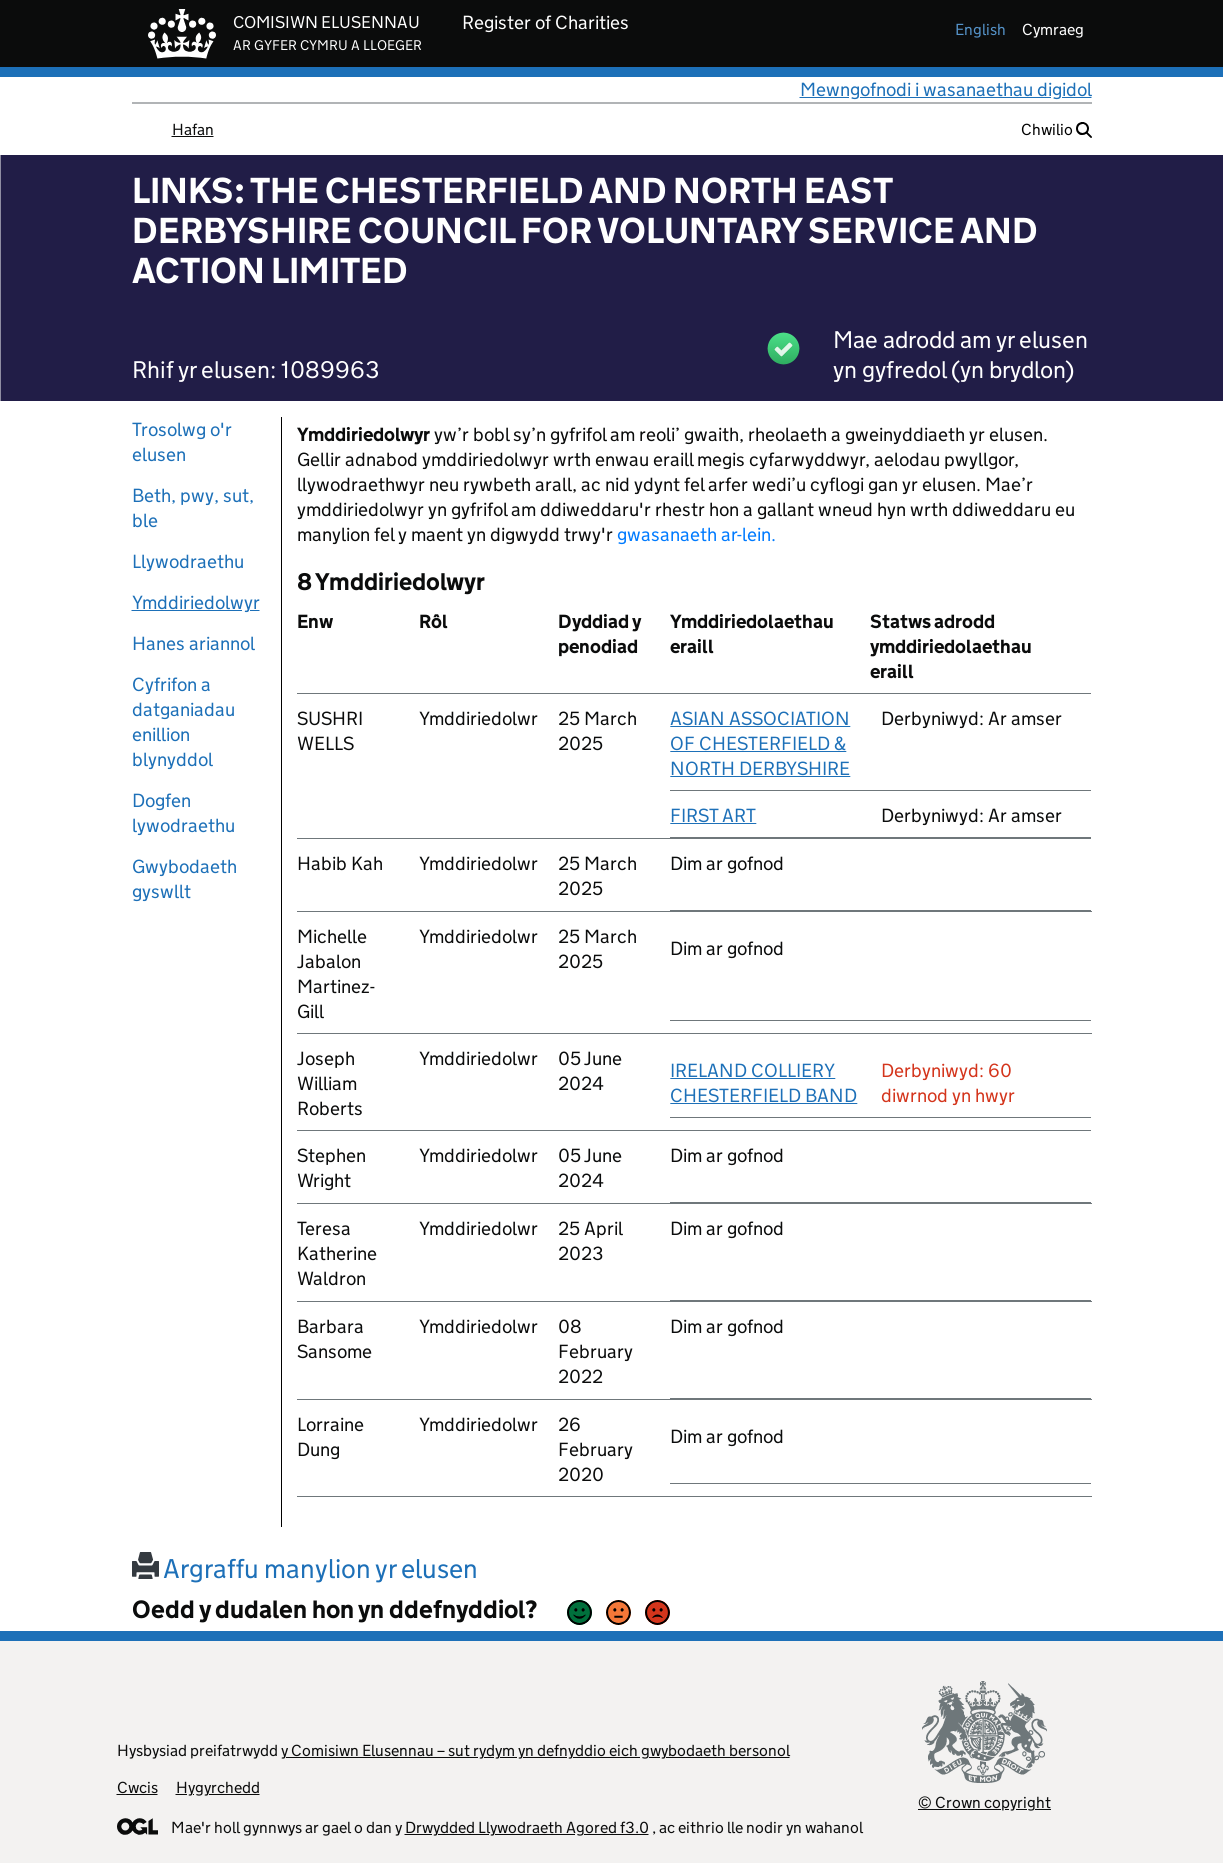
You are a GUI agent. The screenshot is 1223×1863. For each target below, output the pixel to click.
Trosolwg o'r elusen (182, 442)
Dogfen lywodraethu (183, 813)
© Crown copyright (984, 1802)
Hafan (193, 129)
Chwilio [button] (1056, 129)
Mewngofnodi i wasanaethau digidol (946, 89)
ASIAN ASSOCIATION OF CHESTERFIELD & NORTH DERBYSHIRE (760, 743)
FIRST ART (713, 815)
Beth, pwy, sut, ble (193, 508)
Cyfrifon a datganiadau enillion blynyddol (183, 722)
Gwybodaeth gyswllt (184, 879)
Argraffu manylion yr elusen (305, 1568)
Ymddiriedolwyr (196, 602)
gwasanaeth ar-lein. (696, 534)
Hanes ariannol (193, 643)
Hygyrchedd (218, 1787)
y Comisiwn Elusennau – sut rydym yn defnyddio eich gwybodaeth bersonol (535, 1750)
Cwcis (137, 1787)
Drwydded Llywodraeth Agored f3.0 (527, 1827)
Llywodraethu (188, 561)
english (980, 29)
